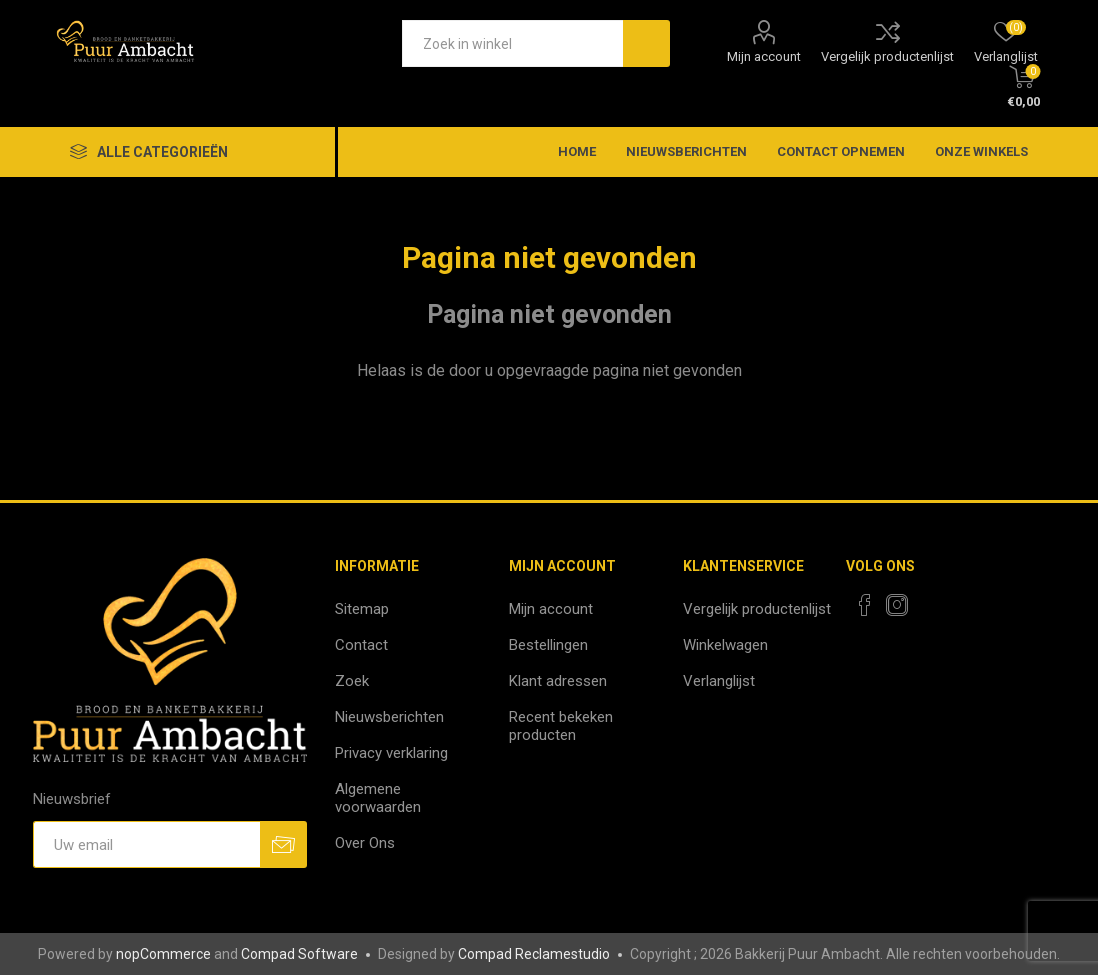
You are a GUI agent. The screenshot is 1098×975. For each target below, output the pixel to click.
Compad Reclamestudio (534, 954)
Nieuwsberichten (389, 717)
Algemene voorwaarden (378, 798)
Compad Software (299, 954)
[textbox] (512, 43)
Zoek (352, 681)
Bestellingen (548, 645)
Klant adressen (558, 681)
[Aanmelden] (147, 844)
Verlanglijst (719, 681)
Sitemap (362, 609)
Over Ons (365, 843)
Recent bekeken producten (561, 726)
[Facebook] (865, 605)
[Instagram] (897, 605)
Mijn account (764, 56)
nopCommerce (163, 954)
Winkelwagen (725, 645)
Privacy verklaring (391, 753)
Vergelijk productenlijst (887, 56)
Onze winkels (981, 151)
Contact (361, 645)
